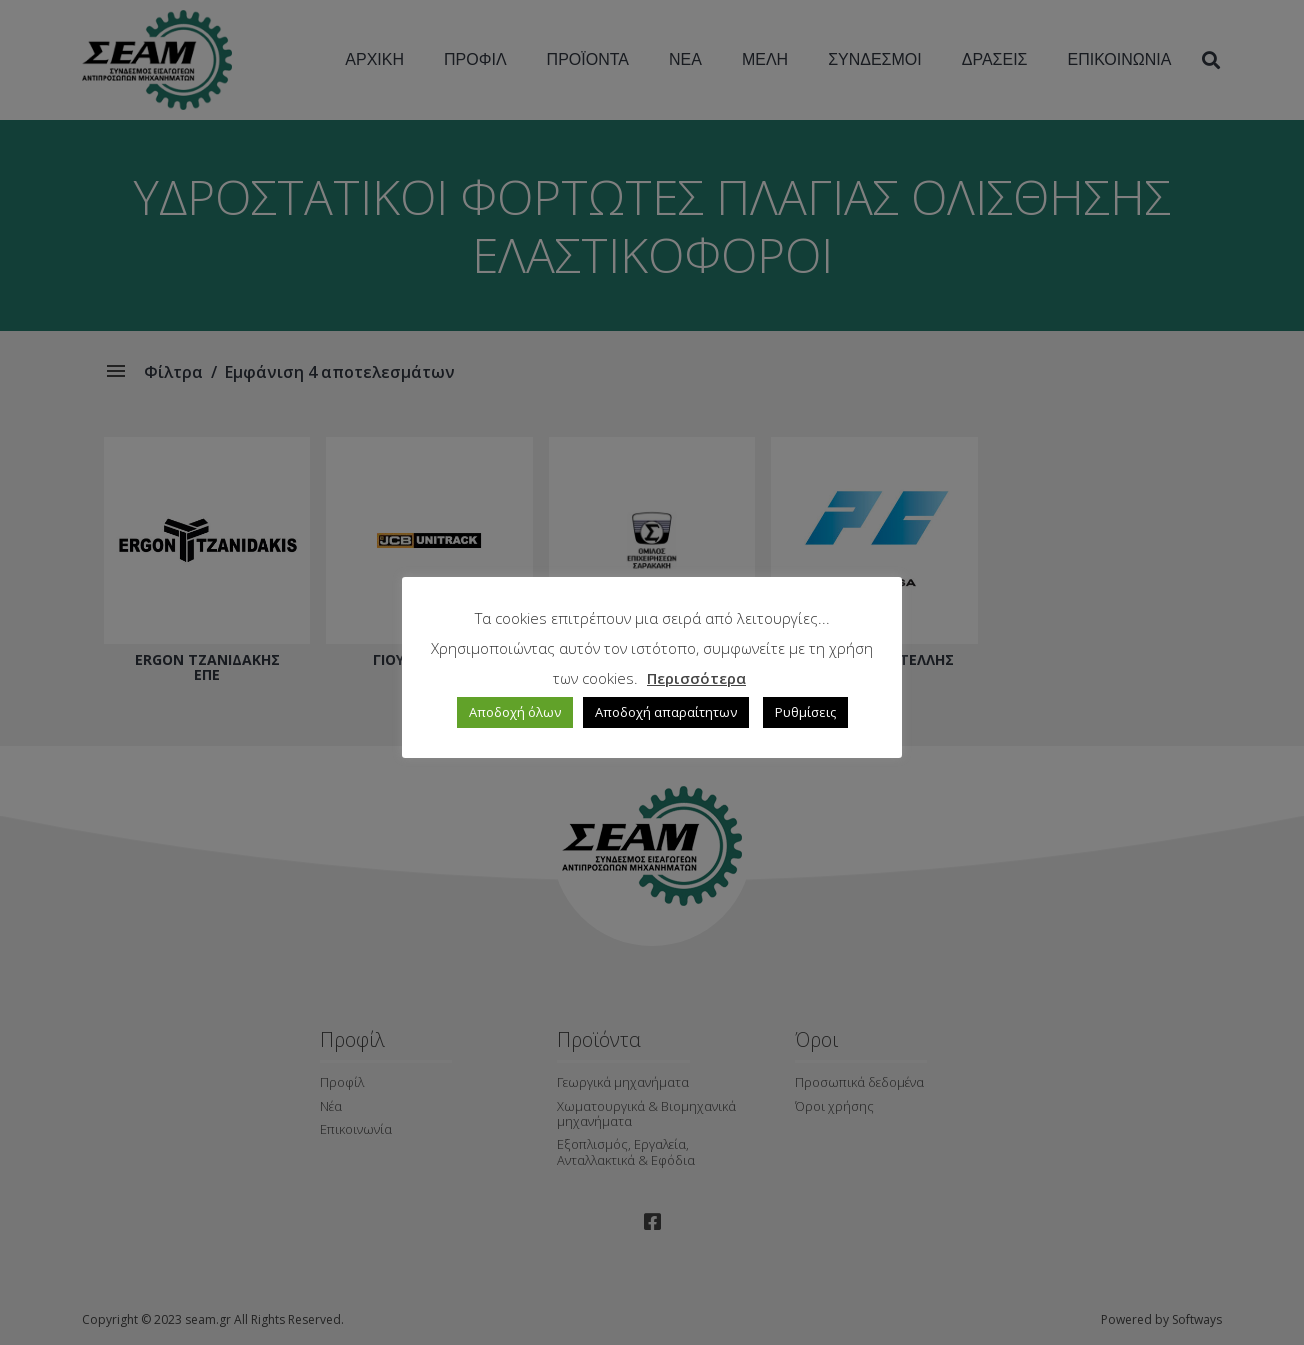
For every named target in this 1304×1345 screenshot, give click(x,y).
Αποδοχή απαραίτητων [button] (666, 712)
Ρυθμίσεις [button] (805, 712)
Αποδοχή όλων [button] (515, 712)
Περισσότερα (696, 678)
